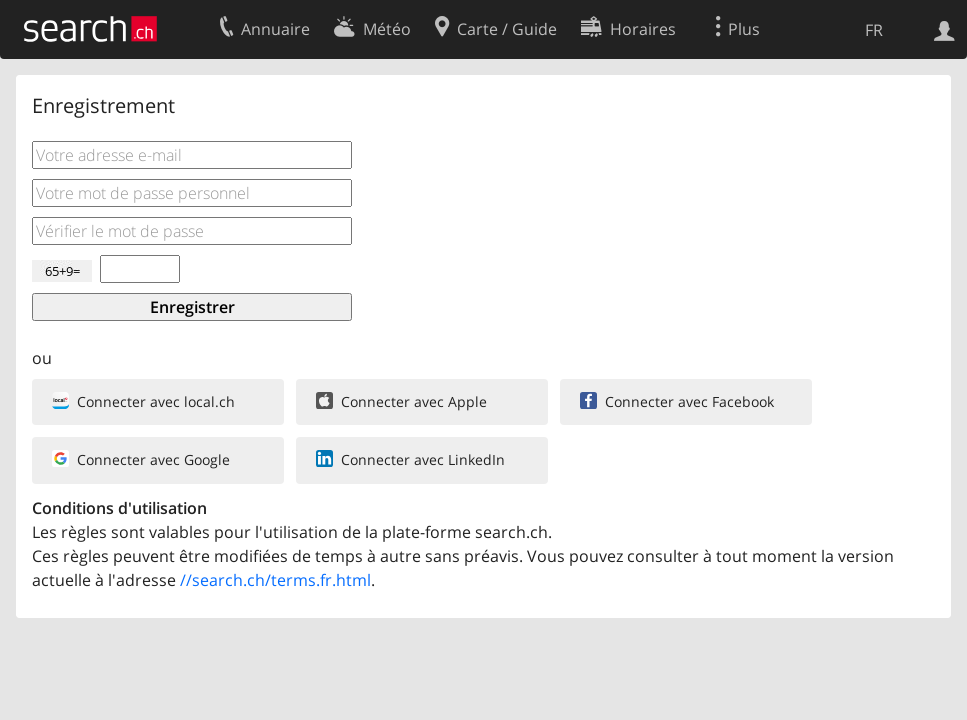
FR (874, 30)
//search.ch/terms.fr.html (275, 580)
